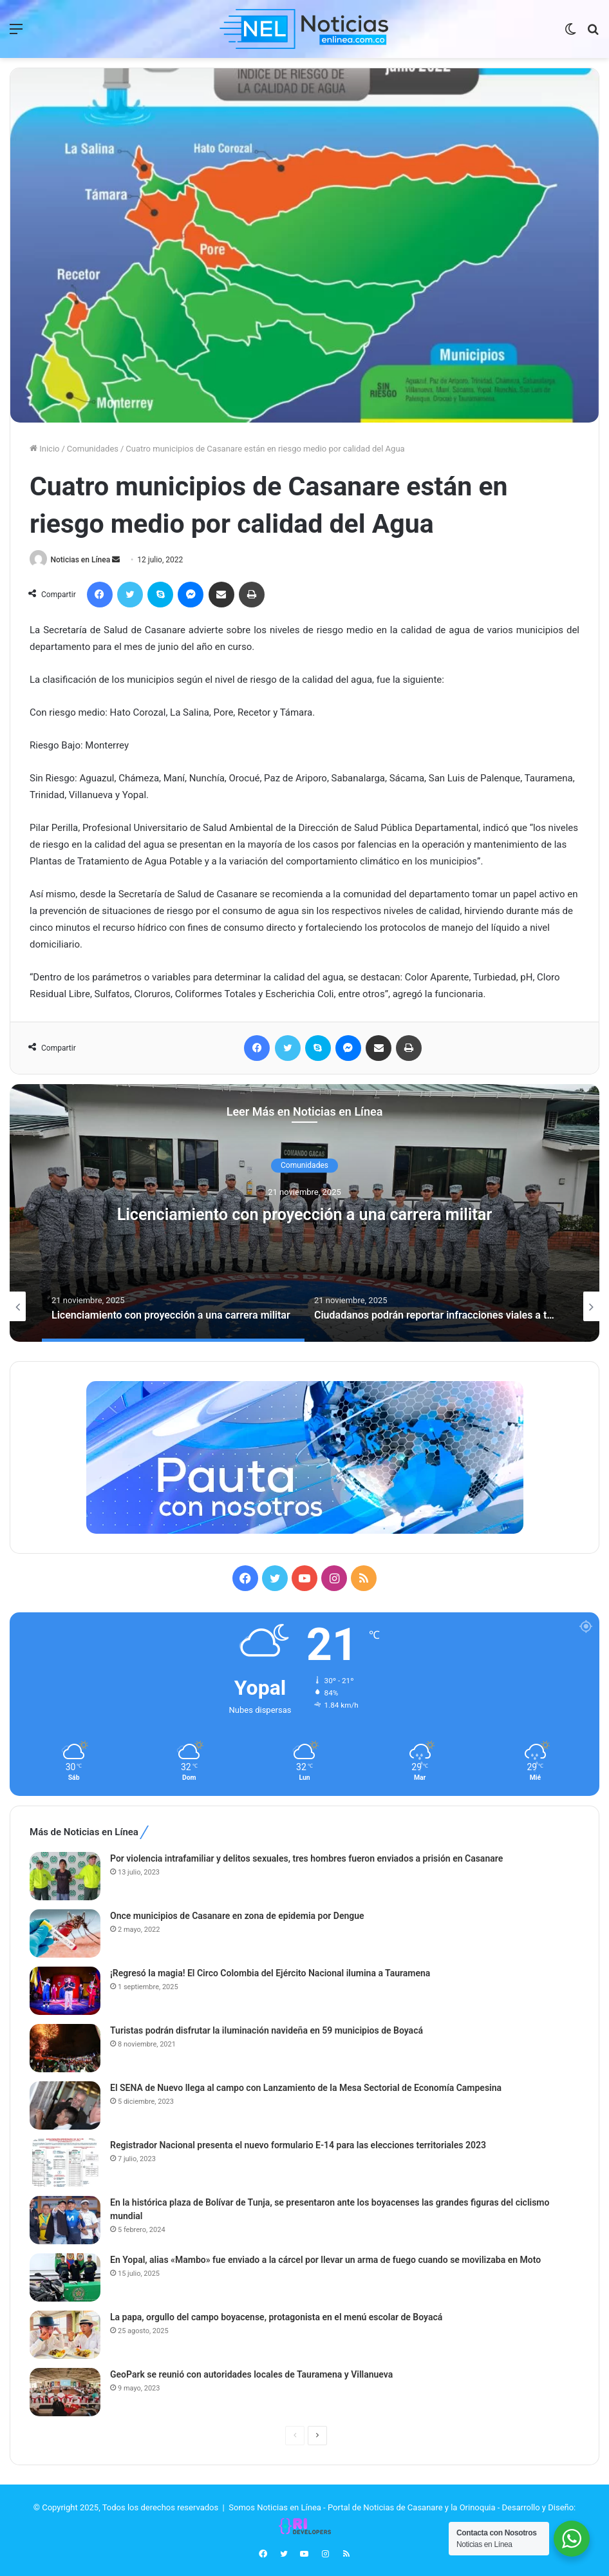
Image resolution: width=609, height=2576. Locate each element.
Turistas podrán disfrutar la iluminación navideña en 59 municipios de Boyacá (266, 2031)
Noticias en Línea (83, 559)
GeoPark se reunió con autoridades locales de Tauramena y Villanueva (251, 2375)
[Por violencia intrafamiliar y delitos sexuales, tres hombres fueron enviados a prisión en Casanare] (65, 1877)
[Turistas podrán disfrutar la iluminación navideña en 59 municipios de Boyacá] (65, 2049)
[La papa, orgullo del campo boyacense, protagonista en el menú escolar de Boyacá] (65, 2335)
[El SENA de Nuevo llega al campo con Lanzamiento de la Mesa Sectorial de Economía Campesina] (65, 2106)
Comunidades (92, 448)
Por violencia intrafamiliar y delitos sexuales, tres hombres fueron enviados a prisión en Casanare (306, 1859)
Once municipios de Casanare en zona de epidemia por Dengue (237, 1916)
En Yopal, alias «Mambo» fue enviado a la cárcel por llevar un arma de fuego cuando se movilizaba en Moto (325, 2260)
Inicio (44, 448)
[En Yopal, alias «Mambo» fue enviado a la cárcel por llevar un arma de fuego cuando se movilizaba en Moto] (65, 2278)
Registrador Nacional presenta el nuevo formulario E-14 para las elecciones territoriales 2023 (298, 2146)
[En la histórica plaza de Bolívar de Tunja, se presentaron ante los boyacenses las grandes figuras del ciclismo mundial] (65, 2221)
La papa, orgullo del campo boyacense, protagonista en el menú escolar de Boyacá (276, 2318)
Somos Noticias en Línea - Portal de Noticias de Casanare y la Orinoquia (362, 2508)
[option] (304, 1214)
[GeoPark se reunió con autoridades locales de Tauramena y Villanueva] (65, 2393)
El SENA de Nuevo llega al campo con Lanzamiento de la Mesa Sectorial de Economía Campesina (305, 2088)
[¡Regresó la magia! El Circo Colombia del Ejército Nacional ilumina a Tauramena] (65, 1991)
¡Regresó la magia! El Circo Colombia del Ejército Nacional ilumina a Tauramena (270, 1974)
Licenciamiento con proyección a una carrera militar (304, 1214)
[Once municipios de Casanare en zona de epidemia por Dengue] (65, 1934)
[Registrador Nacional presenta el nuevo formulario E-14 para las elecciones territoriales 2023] (65, 2163)
